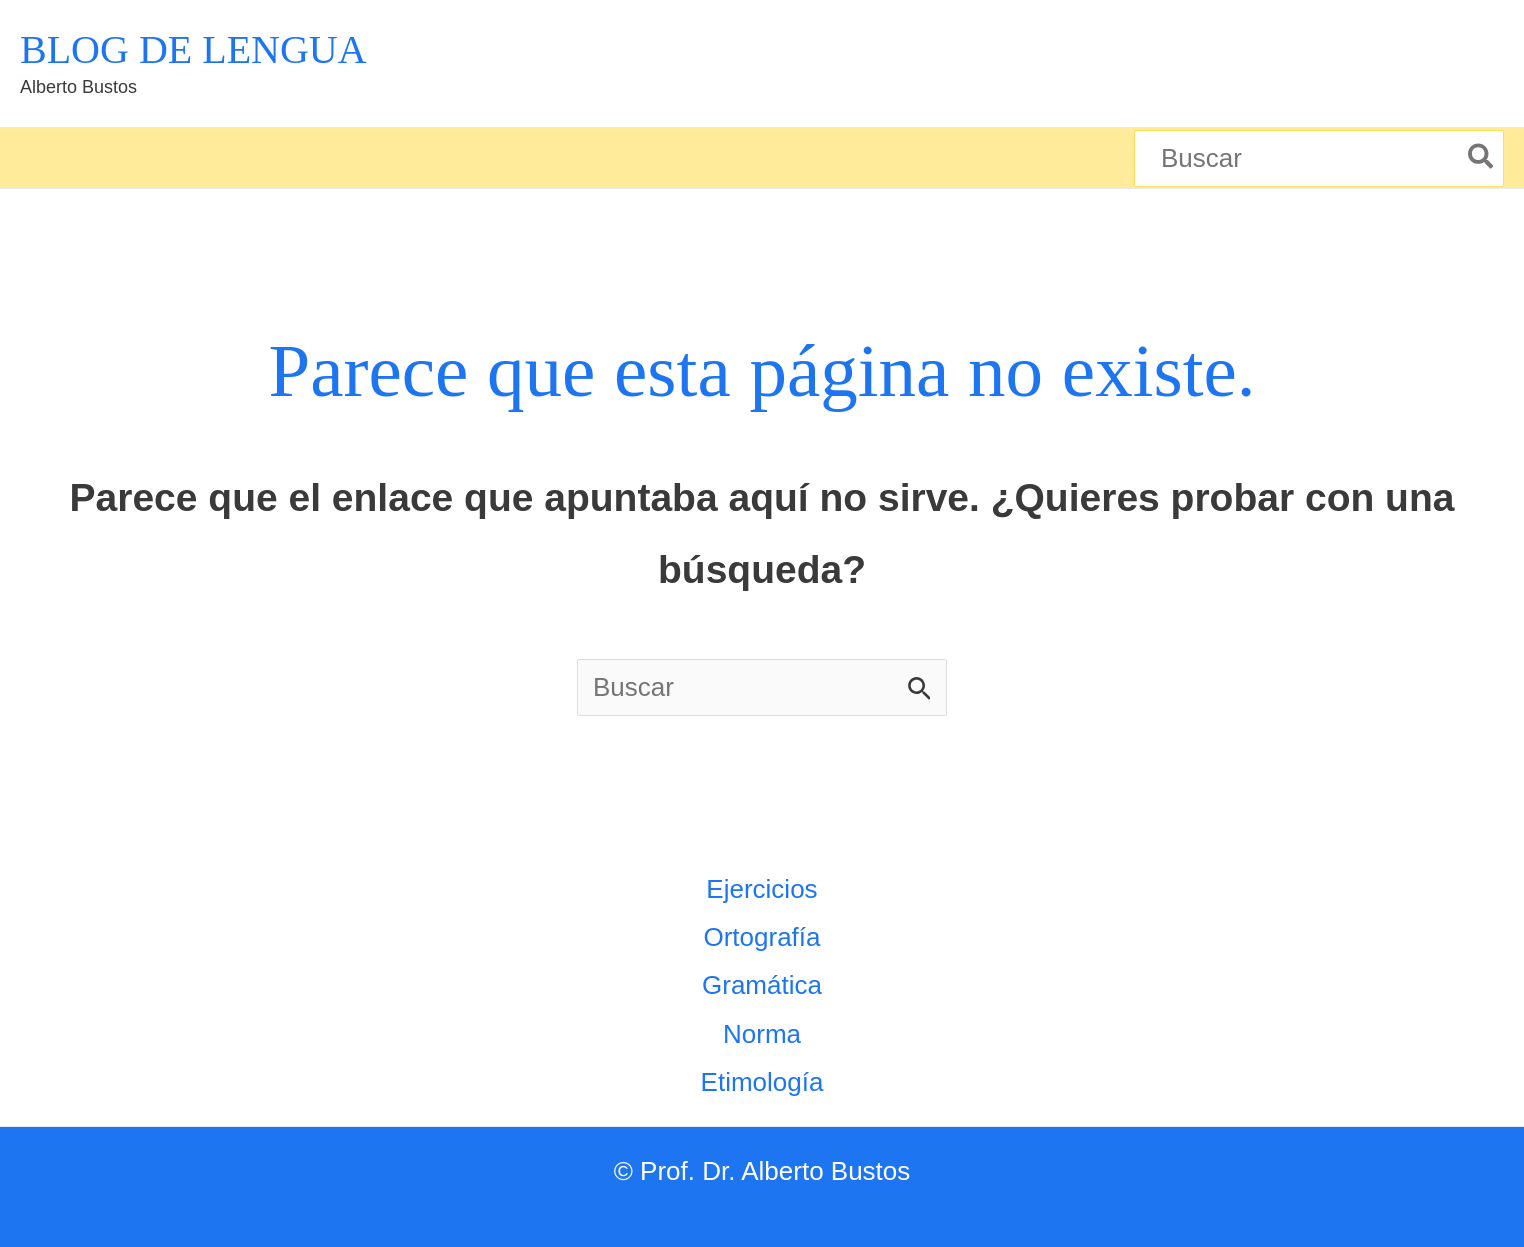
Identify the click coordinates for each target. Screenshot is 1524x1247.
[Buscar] (1481, 158)
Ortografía (761, 937)
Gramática (762, 985)
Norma (762, 1034)
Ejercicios (761, 889)
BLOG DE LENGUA (193, 49)
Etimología (762, 1082)
